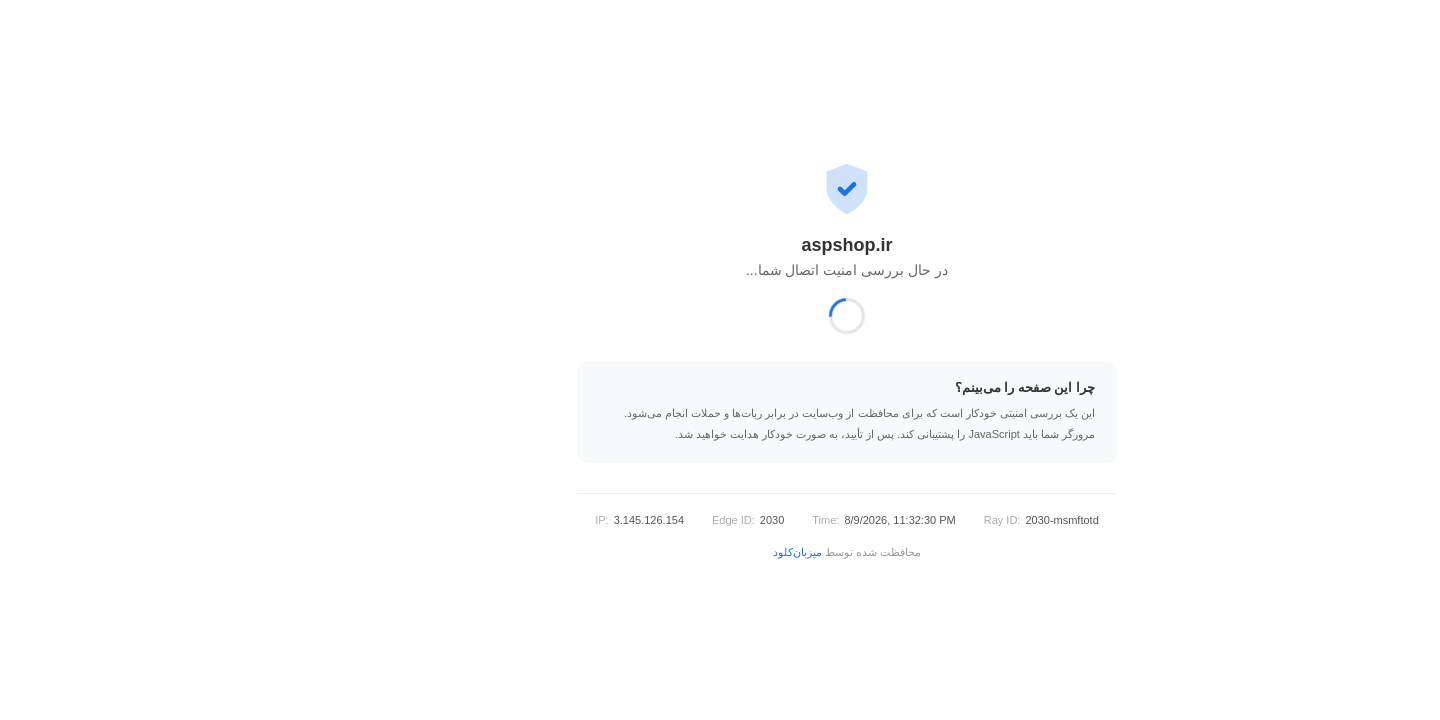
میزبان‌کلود (670, 552)
